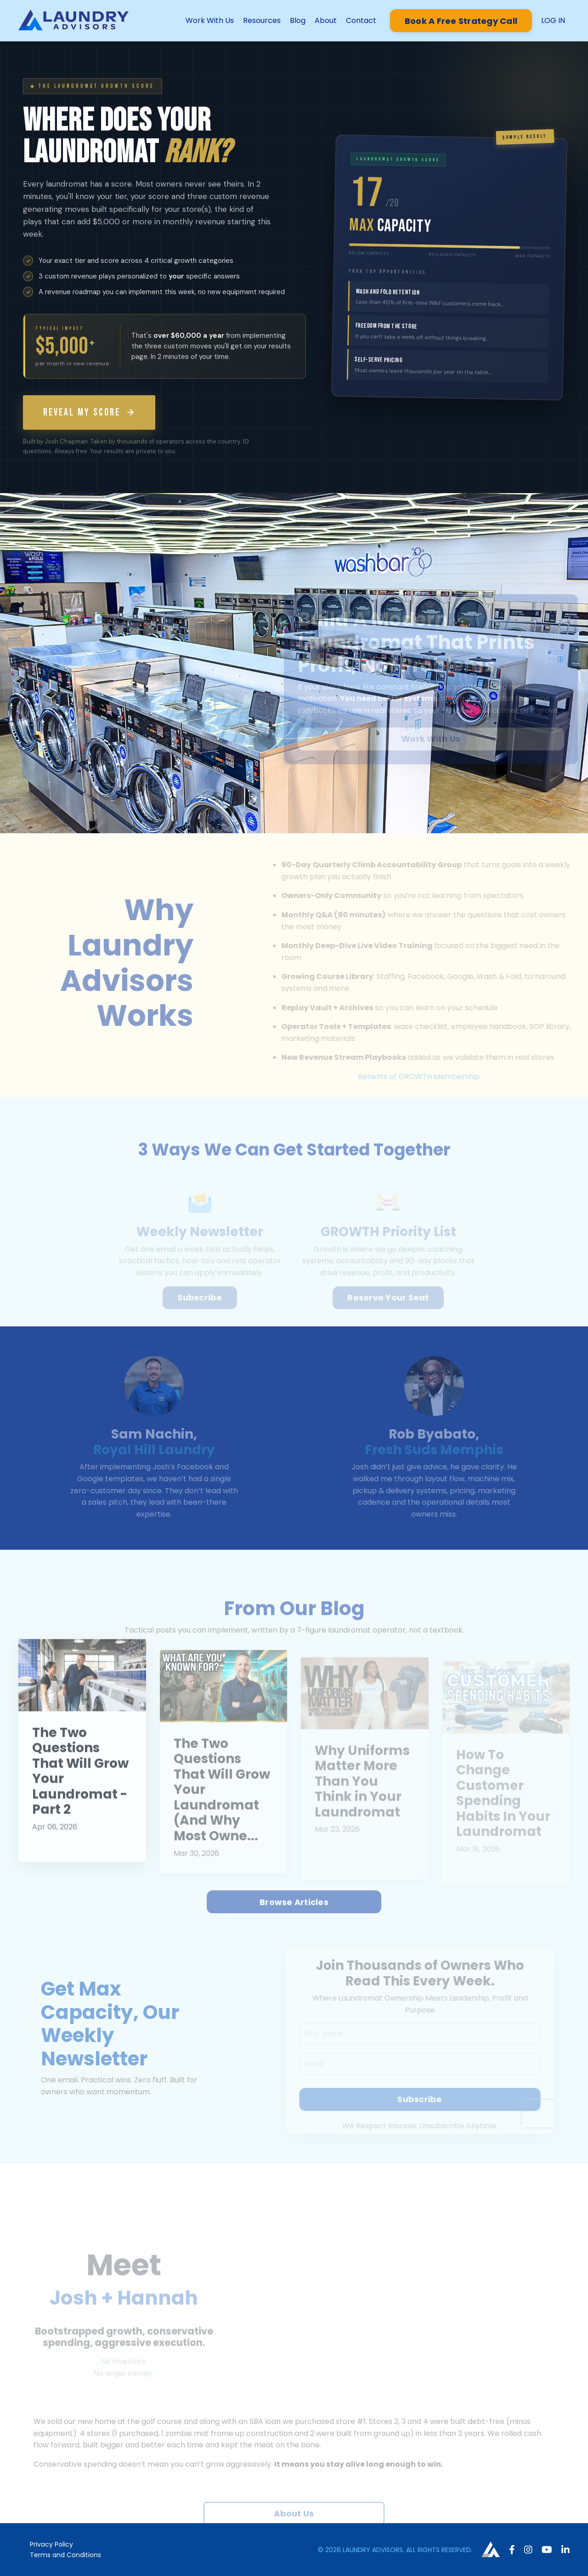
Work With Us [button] (440, 739)
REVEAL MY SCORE (89, 412)
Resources (262, 20)
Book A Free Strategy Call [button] (461, 21)
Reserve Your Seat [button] (388, 1307)
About (326, 20)
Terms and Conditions (65, 2554)
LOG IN (553, 20)
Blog (297, 20)
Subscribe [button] (199, 1307)
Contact (361, 20)
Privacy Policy (51, 2544)
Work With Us (210, 20)
